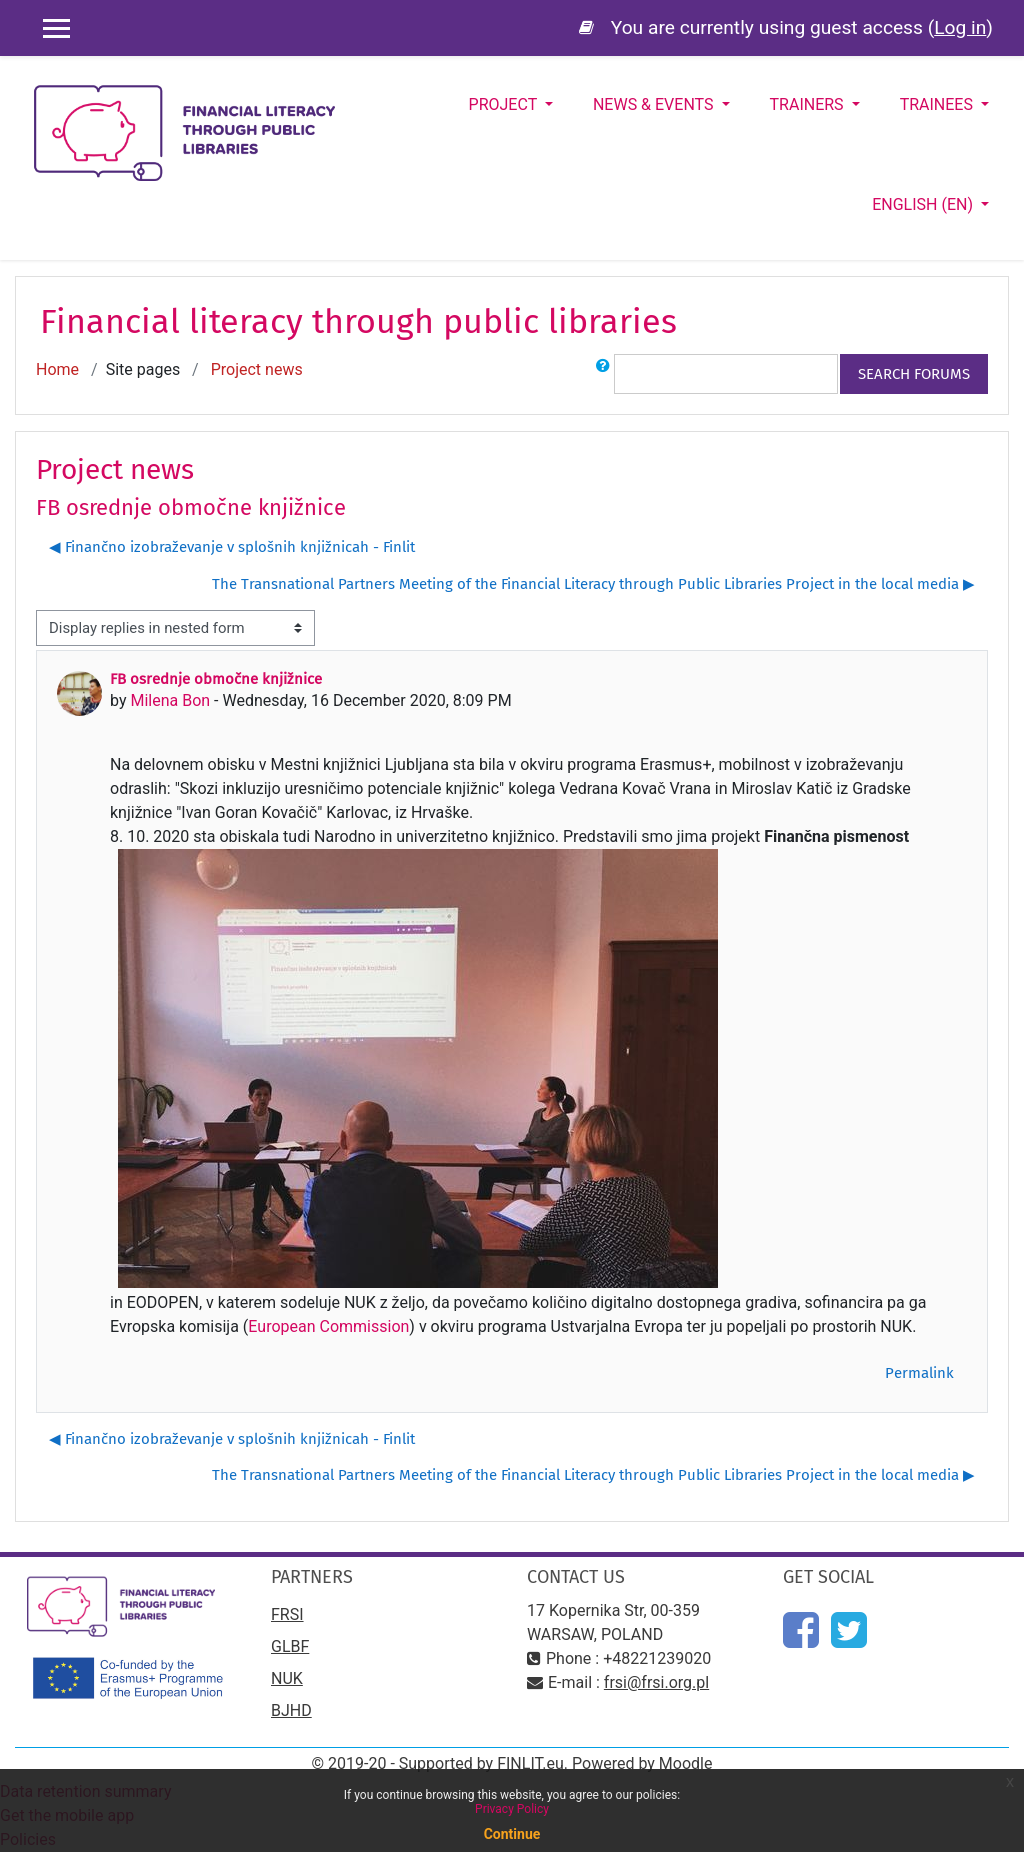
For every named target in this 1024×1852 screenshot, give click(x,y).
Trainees (938, 104)
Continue (512, 1834)
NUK (287, 1678)
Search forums (914, 374)
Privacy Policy (512, 1809)
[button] (603, 374)
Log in (960, 27)
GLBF (290, 1646)
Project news (257, 369)
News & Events (655, 104)
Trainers (809, 104)
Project (505, 104)
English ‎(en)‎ (924, 204)
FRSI (287, 1614)
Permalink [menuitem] (919, 1373)
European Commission (328, 1326)
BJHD (291, 1710)
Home (57, 369)
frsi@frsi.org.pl (656, 1682)
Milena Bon (170, 700)
